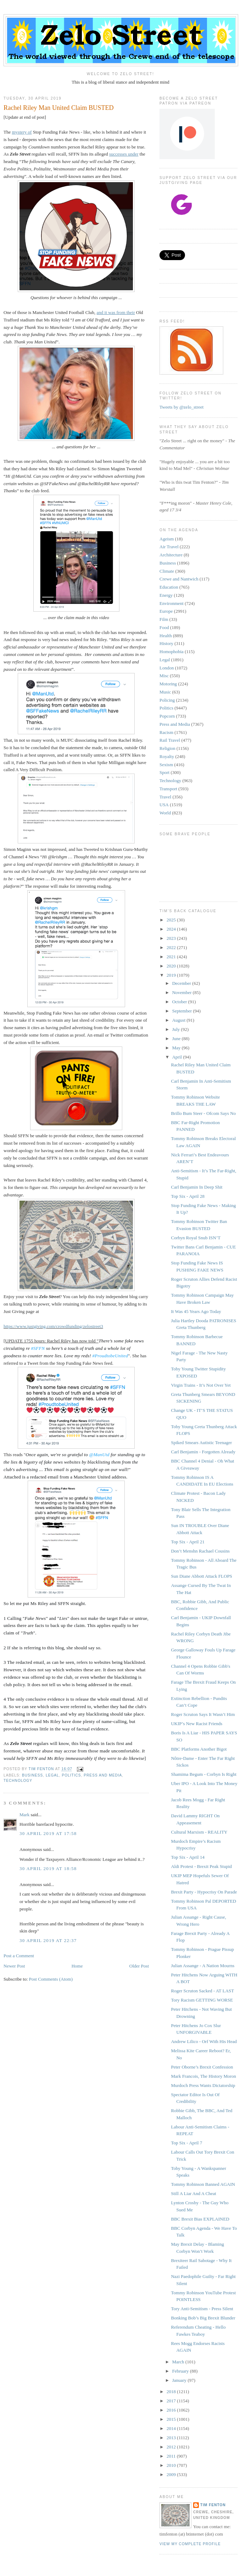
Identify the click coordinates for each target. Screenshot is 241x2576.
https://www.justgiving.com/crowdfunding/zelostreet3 (53, 1326)
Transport (168, 788)
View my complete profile (190, 2544)
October (180, 1001)
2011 (172, 2456)
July (176, 1029)
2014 (172, 2428)
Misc (164, 675)
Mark (24, 1814)
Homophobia (171, 651)
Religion (167, 748)
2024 (172, 929)
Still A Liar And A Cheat (193, 2193)
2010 (172, 2465)
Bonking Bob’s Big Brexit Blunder (203, 2317)
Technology (18, 1781)
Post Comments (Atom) (51, 1979)
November (182, 992)
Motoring (168, 683)
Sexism (166, 764)
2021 (172, 956)
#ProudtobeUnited (110, 1355)
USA (164, 804)
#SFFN (38, 1348)
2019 (172, 975)
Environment (171, 603)
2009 (172, 2474)
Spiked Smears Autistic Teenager (201, 1442)
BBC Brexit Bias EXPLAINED (200, 2219)
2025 (172, 919)
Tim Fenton (213, 2505)
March (178, 2361)
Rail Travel (169, 740)
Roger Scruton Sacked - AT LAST (202, 1990)
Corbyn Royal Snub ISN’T (195, 1237)
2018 (172, 2391)
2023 (172, 938)
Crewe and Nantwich (178, 579)
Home (77, 1966)
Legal (52, 1775)
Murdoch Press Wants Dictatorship (203, 2085)
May (177, 1047)
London (166, 667)
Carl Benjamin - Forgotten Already (203, 1451)
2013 (172, 2437)
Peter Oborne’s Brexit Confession (202, 2067)
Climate (166, 571)
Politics (71, 1775)
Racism (166, 732)
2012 (172, 2446)
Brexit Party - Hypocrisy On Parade (204, 1892)
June (177, 1038)
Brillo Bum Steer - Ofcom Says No (203, 1113)
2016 (172, 2410)
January (180, 2380)
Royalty (166, 756)
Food (164, 627)
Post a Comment (19, 1955)
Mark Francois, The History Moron (203, 2076)
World (165, 812)
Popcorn (167, 716)
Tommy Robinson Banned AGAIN (203, 2184)
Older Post (139, 1966)
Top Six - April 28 (187, 1196)
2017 (172, 2400)
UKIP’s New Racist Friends (196, 1723)
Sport (164, 772)
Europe (166, 611)
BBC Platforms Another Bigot (198, 1749)
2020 (172, 966)
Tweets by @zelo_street (181, 407)
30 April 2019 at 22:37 (48, 1940)
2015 (172, 2419)
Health (165, 635)
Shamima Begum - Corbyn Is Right (203, 1774)
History (166, 643)
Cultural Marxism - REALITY (199, 1832)
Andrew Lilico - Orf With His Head (204, 2041)
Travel (165, 796)
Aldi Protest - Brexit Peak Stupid (201, 1866)
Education (168, 587)
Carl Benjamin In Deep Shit (196, 1187)
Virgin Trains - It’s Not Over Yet (200, 1385)
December (182, 983)
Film (163, 619)
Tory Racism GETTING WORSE (202, 2000)
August (179, 1020)
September (182, 1011)
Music (165, 692)
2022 (172, 947)
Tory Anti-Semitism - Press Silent (202, 2308)
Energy (166, 595)
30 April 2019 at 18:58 (48, 1868)
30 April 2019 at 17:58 (48, 1833)
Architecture (171, 554)
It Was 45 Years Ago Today (196, 1311)
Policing (167, 700)
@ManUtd (99, 1454)
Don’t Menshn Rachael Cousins (200, 1551)
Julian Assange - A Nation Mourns (202, 1965)
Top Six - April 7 (186, 2142)
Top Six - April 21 (187, 1541)
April (177, 1057)
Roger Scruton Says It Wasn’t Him (203, 1714)
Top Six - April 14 (187, 1857)
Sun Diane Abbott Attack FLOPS (201, 1576)
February (181, 2371)
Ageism (166, 538)
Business (32, 1775)
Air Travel (169, 546)
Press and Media (103, 1775)
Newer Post (14, 1966)
